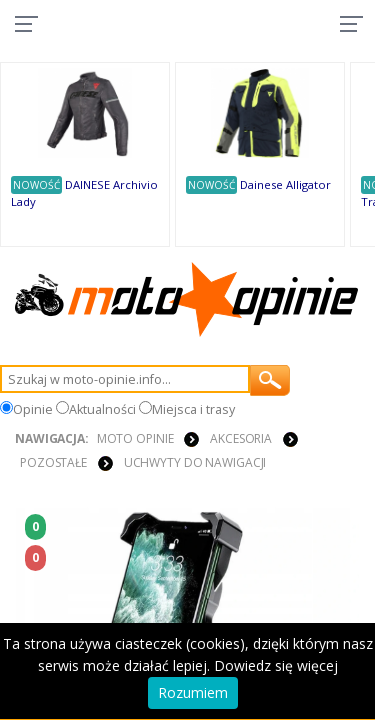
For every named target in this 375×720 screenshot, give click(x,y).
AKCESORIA (241, 438)
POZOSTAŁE (53, 462)
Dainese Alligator (285, 184)
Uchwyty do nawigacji (195, 462)
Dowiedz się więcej (276, 665)
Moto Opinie (135, 438)
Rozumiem (193, 692)
